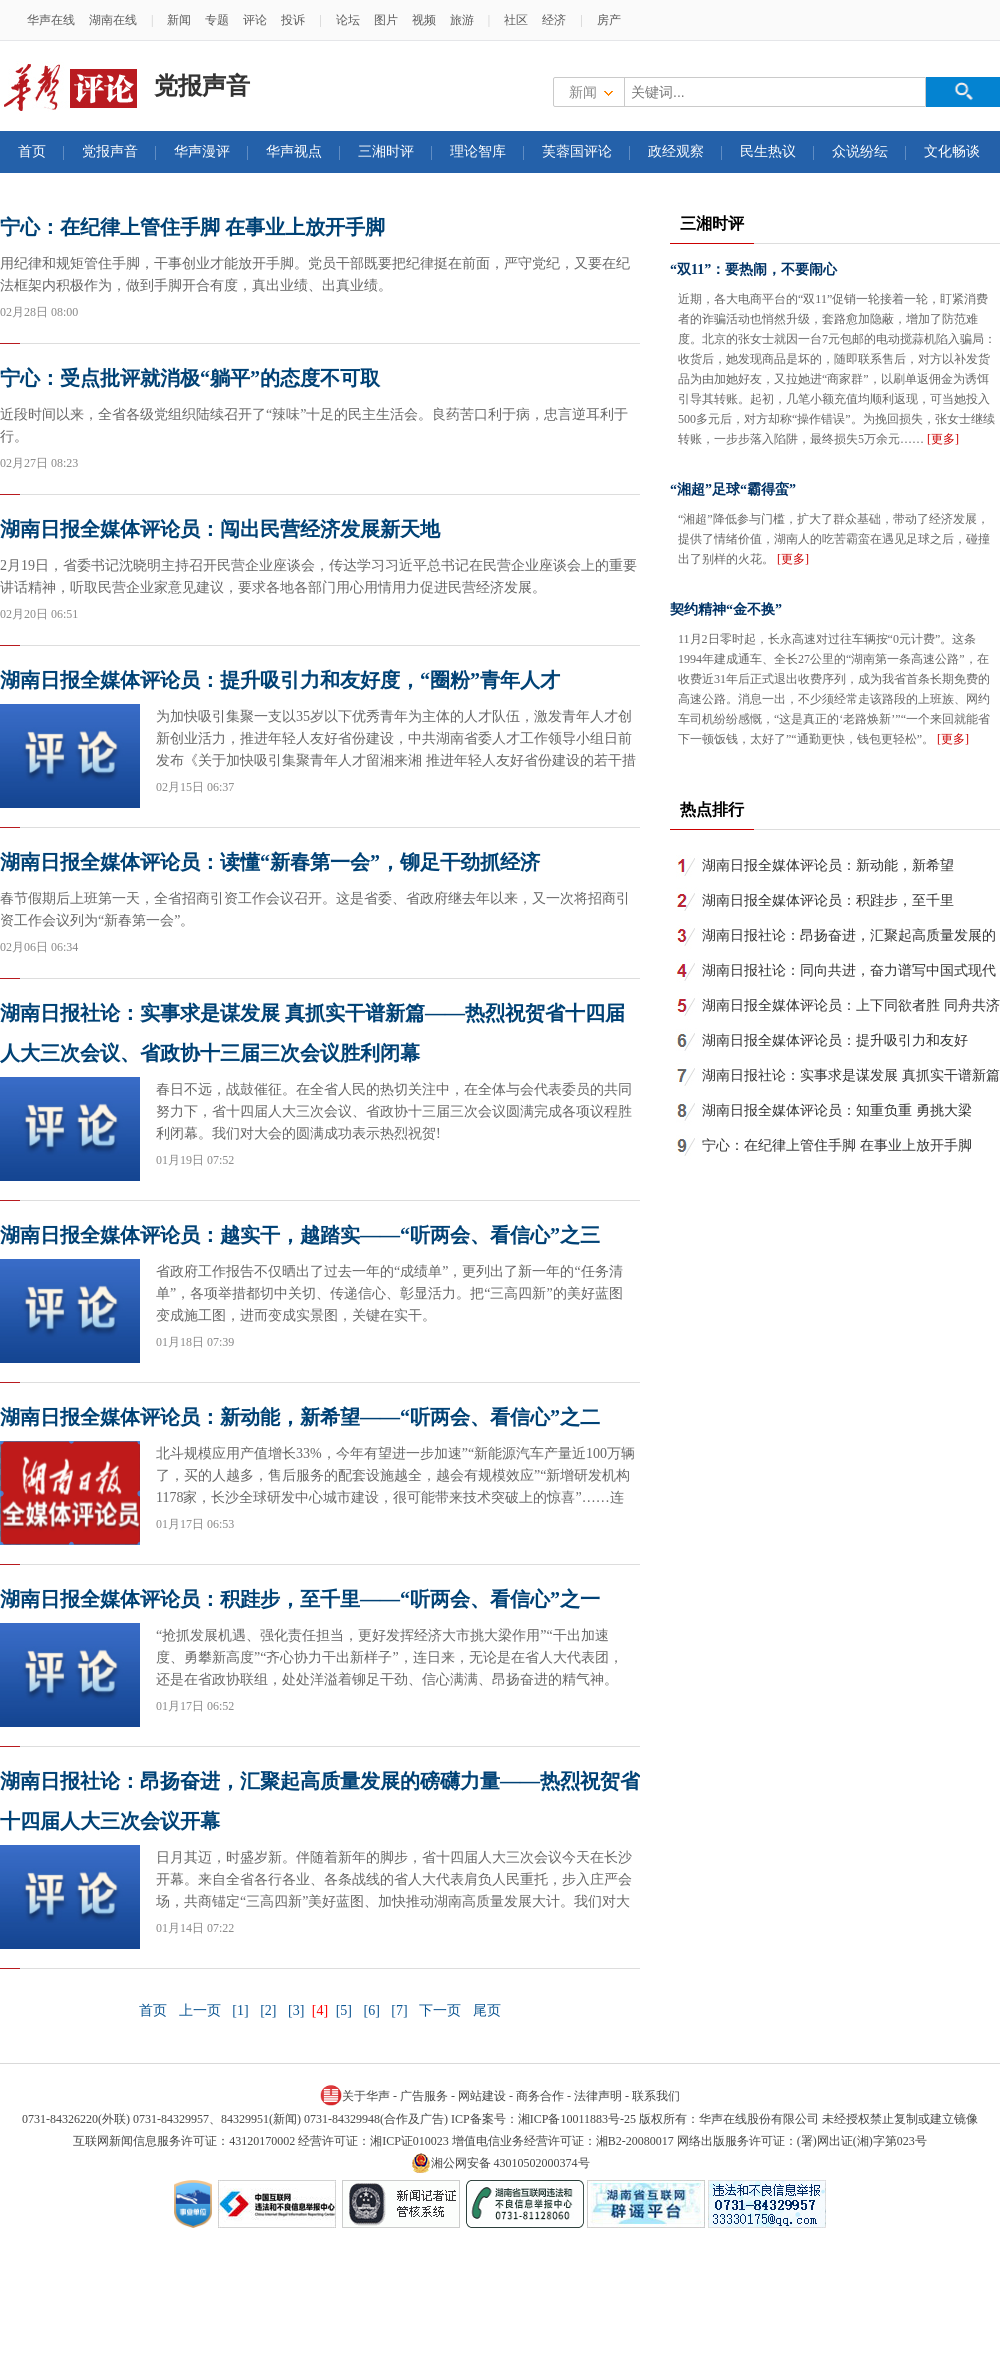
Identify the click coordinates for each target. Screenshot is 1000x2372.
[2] (268, 2010)
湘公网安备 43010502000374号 (500, 2163)
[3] (296, 2010)
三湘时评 (386, 151)
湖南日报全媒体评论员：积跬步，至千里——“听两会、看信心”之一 (300, 1599)
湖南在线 (113, 20)
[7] (399, 2010)
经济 (554, 20)
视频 (424, 20)
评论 (255, 20)
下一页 (440, 2010)
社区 (516, 20)
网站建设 (482, 2096)
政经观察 (676, 151)
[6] (371, 2010)
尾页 (487, 2010)
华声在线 (51, 20)
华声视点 (294, 151)
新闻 (179, 20)
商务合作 (540, 2096)
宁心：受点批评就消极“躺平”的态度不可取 (190, 378)
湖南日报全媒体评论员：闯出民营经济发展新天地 (220, 529)
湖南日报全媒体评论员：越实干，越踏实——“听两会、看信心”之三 (300, 1235)
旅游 (462, 20)
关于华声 (355, 2095)
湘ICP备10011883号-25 (577, 2119)
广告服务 (424, 2096)
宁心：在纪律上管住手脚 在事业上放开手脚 (192, 227)
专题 (217, 20)
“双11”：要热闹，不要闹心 (753, 269)
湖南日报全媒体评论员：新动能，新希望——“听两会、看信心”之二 (300, 1417)
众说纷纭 (860, 151)
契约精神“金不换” (726, 609)
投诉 (293, 20)
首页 (32, 151)
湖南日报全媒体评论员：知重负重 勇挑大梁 (837, 1110)
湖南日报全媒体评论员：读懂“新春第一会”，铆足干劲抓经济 (270, 862)
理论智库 (478, 151)
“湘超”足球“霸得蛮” (733, 489)
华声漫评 (202, 151)
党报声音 (110, 151)
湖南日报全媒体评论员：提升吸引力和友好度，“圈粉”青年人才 (280, 680)
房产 (609, 20)
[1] (240, 2010)
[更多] (943, 439)
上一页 (200, 2010)
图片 (386, 20)
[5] (344, 2010)
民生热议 (768, 151)
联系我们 (656, 2096)
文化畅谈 (952, 151)
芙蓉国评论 (577, 151)
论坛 (348, 20)
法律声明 (598, 2096)
